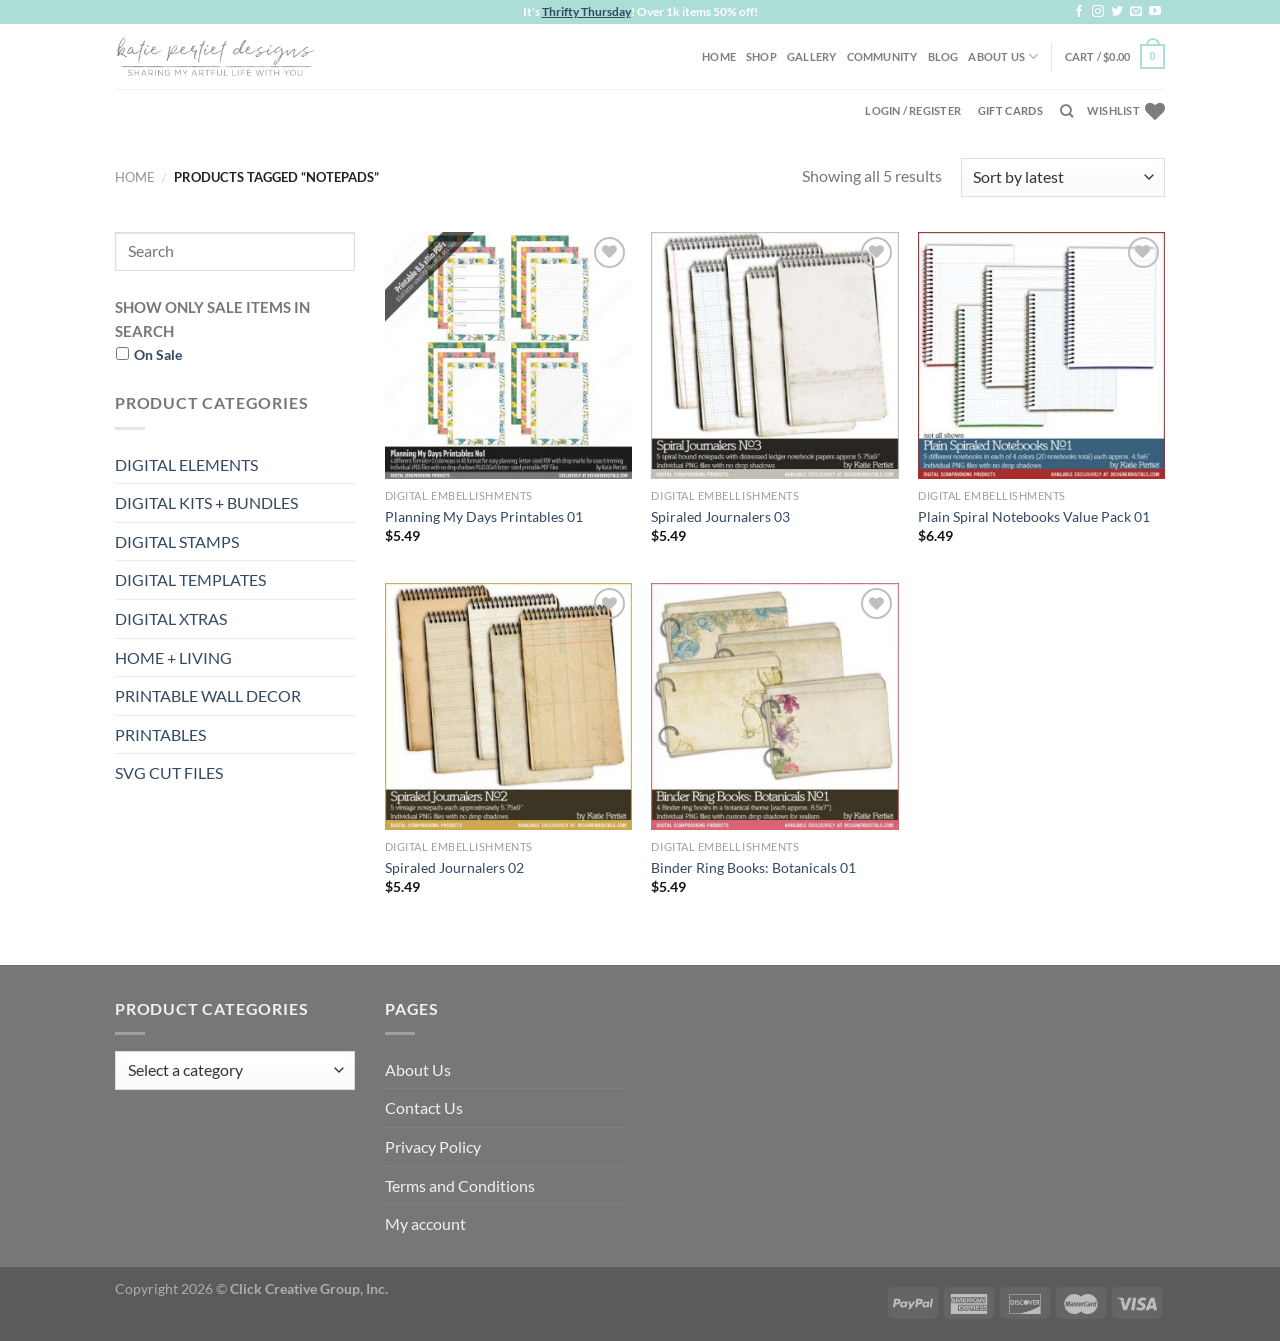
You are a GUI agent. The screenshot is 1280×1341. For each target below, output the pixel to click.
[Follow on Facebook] (1079, 12)
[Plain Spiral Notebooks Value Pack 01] (1041, 355)
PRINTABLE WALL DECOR (208, 695)
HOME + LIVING (173, 657)
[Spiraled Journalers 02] (508, 706)
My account (425, 1223)
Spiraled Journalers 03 (720, 516)
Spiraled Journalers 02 (454, 867)
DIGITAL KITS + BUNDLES (206, 502)
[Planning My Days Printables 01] (508, 355)
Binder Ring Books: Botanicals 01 (753, 867)
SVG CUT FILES (169, 772)
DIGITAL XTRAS (171, 618)
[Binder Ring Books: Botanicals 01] (774, 706)
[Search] (1066, 111)
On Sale (158, 354)
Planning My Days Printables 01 (484, 516)
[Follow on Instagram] (1098, 12)
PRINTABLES (160, 734)
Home (719, 56)
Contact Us (424, 1107)
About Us (1003, 56)
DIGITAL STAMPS (177, 541)
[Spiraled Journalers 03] (774, 355)
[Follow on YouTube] (1155, 12)
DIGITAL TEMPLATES (190, 579)
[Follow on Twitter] (1117, 12)
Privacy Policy (433, 1146)
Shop (761, 56)
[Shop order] (1063, 177)
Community (882, 56)
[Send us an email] (1136, 12)
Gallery (812, 56)
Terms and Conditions (460, 1185)
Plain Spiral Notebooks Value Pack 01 (1034, 516)
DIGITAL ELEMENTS (186, 464)
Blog (943, 56)
